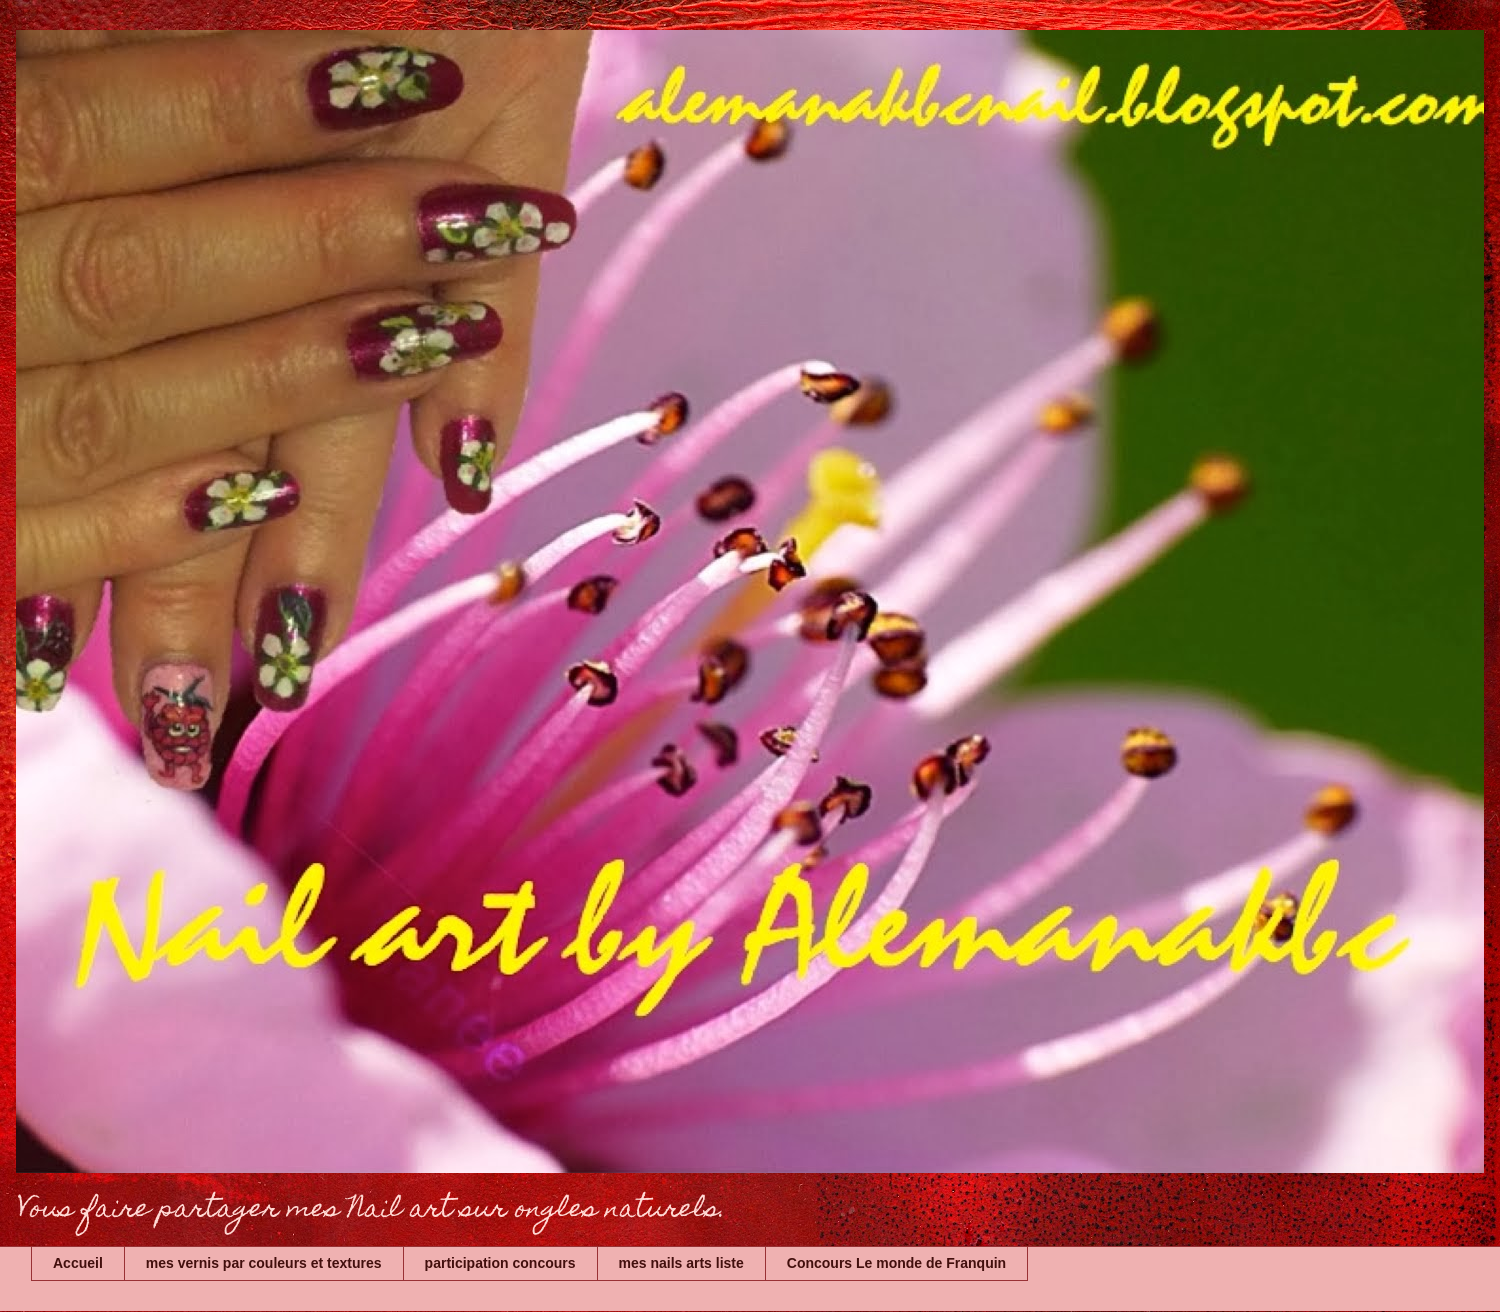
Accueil (78, 1263)
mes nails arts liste (681, 1263)
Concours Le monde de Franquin (896, 1263)
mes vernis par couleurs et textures (264, 1263)
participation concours (500, 1263)
